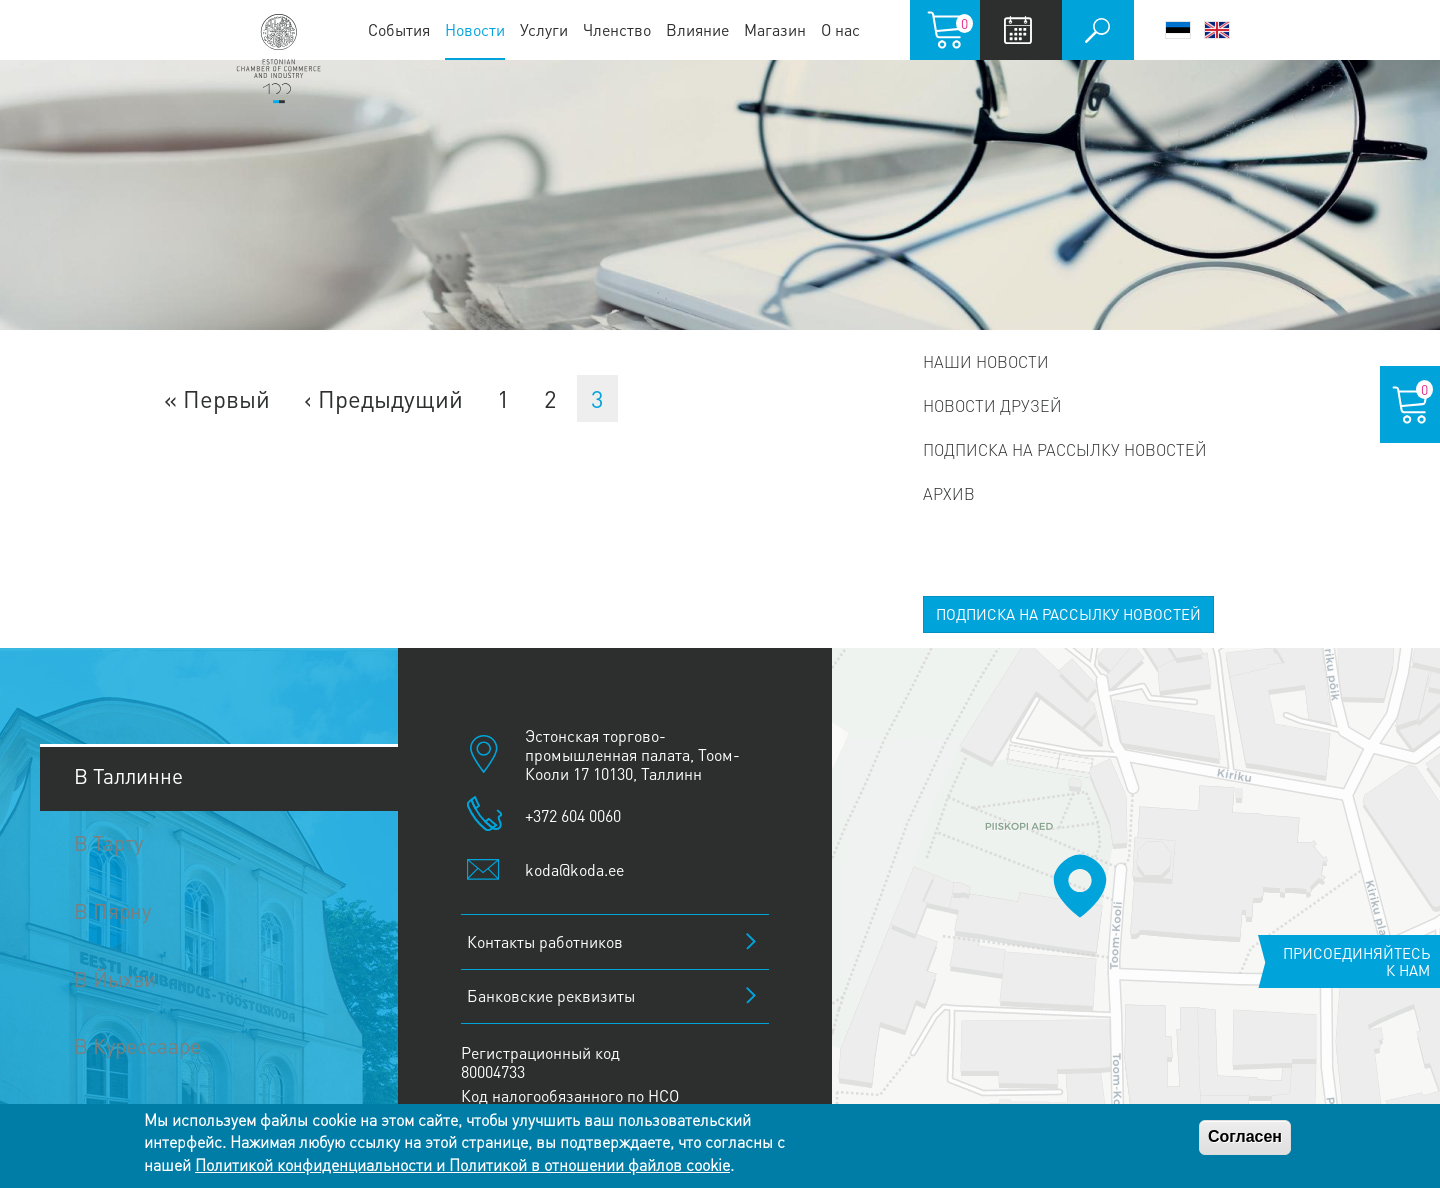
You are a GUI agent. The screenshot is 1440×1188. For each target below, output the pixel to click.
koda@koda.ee (574, 869)
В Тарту (108, 842)
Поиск (1098, 30)
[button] (1080, 886)
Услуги (544, 29)
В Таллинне (128, 775)
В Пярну (112, 910)
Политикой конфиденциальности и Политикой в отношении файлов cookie (462, 1164)
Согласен (1245, 1136)
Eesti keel (1178, 30)
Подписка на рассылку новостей (1065, 449)
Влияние (697, 29)
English (1217, 30)
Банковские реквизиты (551, 995)
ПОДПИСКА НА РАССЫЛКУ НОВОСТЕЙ (1068, 614)
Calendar (1018, 30)
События (399, 29)
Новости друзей (992, 405)
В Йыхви (115, 978)
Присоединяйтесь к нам (1356, 961)
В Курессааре (137, 1045)
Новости (475, 29)
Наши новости (986, 361)
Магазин (775, 29)
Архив (949, 493)
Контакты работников (545, 941)
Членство (617, 29)
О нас (840, 29)
